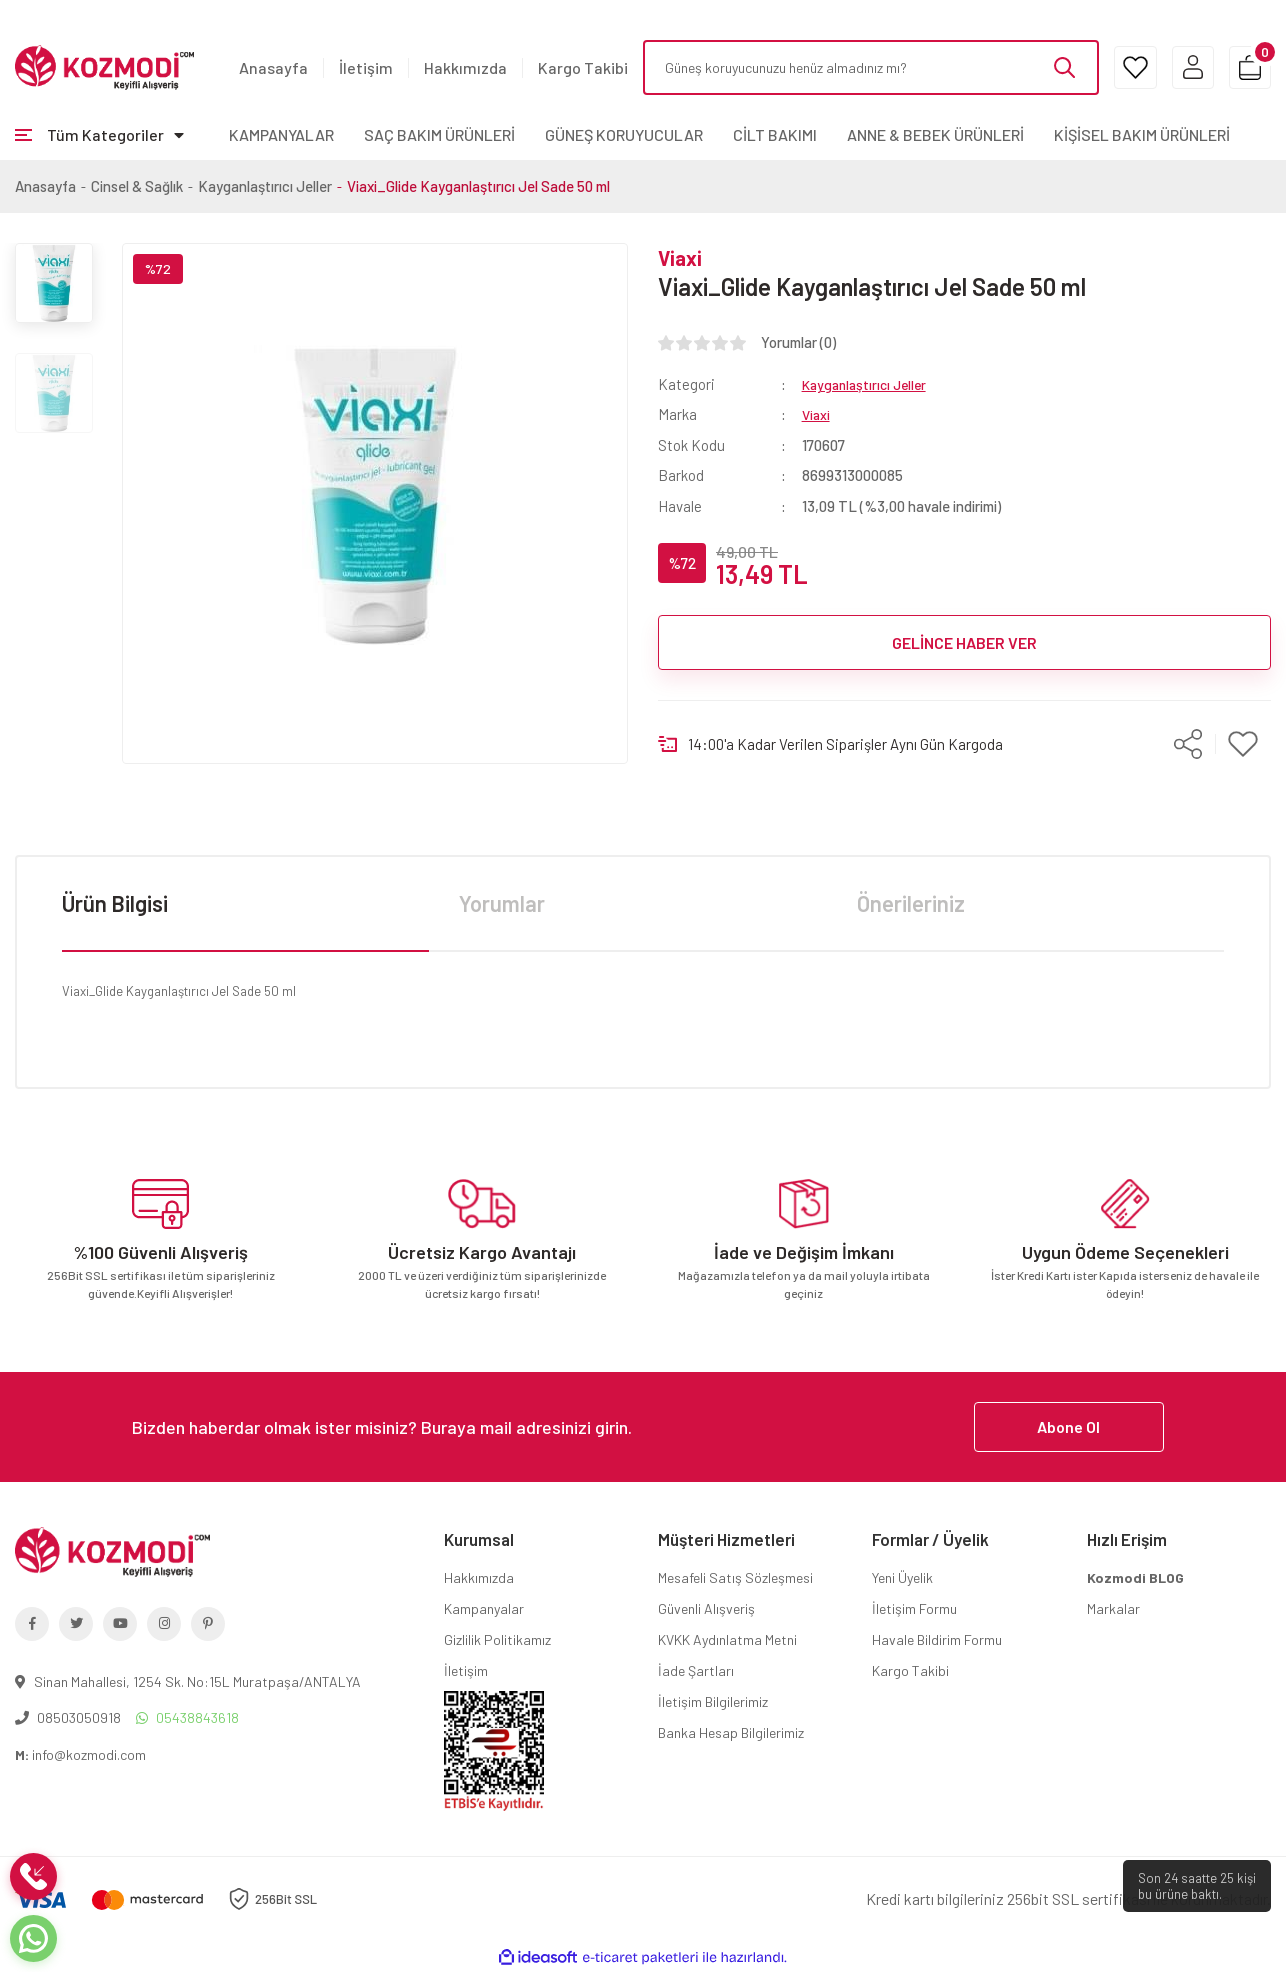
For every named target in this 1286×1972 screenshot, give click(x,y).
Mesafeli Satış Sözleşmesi (735, 1577)
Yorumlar (502, 903)
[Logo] (104, 66)
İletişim (366, 67)
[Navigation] (99, 135)
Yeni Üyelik (902, 1577)
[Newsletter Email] (643, 1427)
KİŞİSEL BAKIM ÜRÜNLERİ (1142, 134)
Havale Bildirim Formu (937, 1639)
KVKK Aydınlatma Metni (727, 1639)
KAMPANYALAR (281, 134)
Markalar (1113, 1608)
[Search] (852, 67)
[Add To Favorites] (1243, 743)
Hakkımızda (465, 67)
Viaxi (680, 258)
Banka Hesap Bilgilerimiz (731, 1732)
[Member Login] (1173, 67)
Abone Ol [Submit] (1068, 1426)
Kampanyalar (484, 1608)
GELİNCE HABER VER (964, 642)
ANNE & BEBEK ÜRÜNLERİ (935, 134)
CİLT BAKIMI (775, 134)
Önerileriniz (911, 903)
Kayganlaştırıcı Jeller (869, 384)
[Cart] (1243, 67)
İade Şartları (696, 1670)
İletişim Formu (914, 1608)
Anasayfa (273, 67)
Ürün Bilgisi (115, 903)
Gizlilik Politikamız (497, 1639)
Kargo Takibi (583, 67)
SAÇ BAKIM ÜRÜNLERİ (439, 134)
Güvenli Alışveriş (706, 1608)
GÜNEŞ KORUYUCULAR (624, 134)
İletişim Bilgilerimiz (713, 1701)
